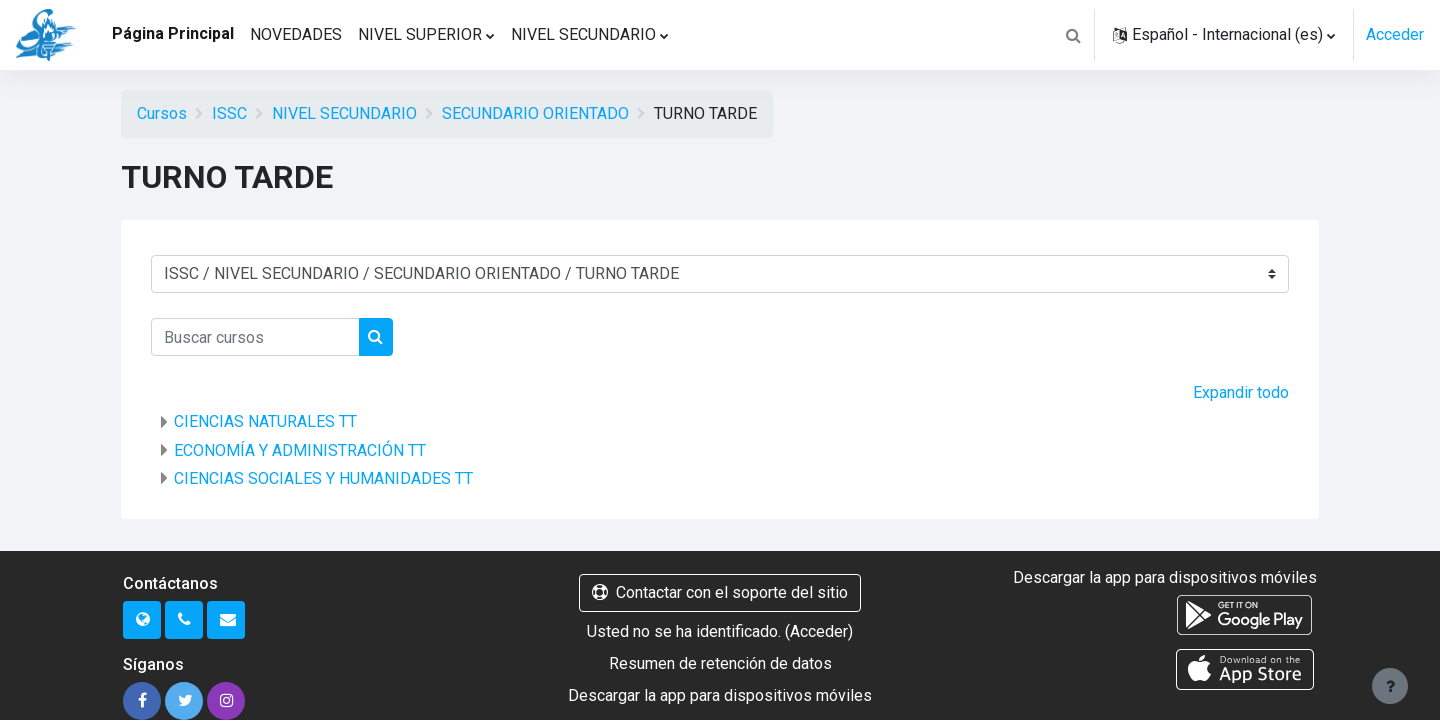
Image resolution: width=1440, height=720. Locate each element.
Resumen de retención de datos (720, 663)
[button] (1073, 35)
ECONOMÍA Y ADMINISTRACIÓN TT (300, 450)
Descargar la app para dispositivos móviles (720, 695)
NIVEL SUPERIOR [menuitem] (420, 34)
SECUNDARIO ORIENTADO (535, 113)
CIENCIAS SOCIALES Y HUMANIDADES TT (323, 478)
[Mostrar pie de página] (1390, 686)
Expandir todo (1241, 392)
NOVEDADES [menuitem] (296, 34)
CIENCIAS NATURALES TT (265, 421)
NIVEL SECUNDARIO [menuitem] (583, 34)
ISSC (229, 113)
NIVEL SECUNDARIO (344, 113)
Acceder (1395, 34)
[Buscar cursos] (255, 337)
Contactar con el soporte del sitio (720, 592)
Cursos (162, 113)
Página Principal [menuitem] (173, 33)
